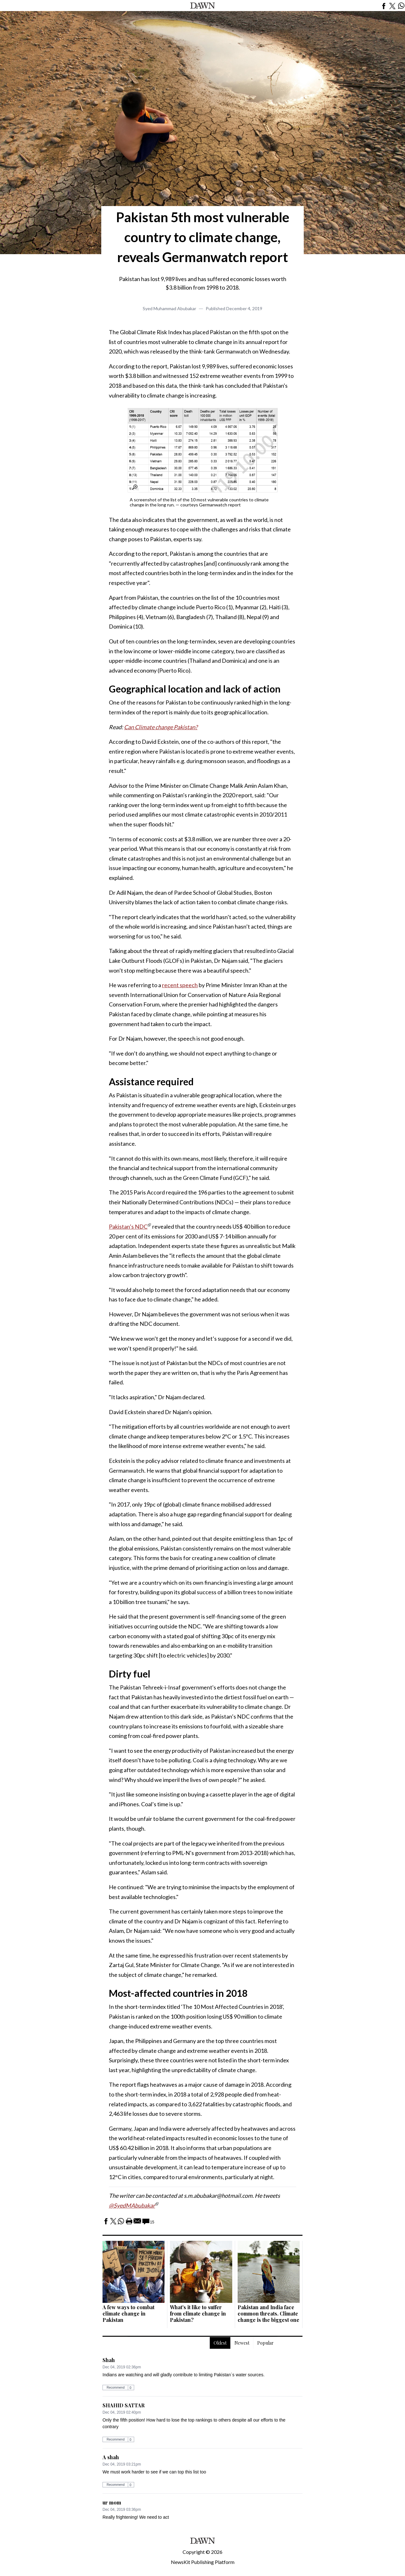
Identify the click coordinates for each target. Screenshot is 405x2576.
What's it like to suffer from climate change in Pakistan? (198, 2313)
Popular (265, 2343)
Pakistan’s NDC (128, 1226)
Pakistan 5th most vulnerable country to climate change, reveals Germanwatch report (202, 237)
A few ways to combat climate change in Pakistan (128, 2313)
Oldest (220, 2343)
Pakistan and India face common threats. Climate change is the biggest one (268, 2313)
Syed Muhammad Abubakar (169, 308)
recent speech (180, 984)
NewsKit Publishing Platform (202, 2562)
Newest (241, 2343)
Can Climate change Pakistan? (160, 727)
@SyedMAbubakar (132, 2205)
